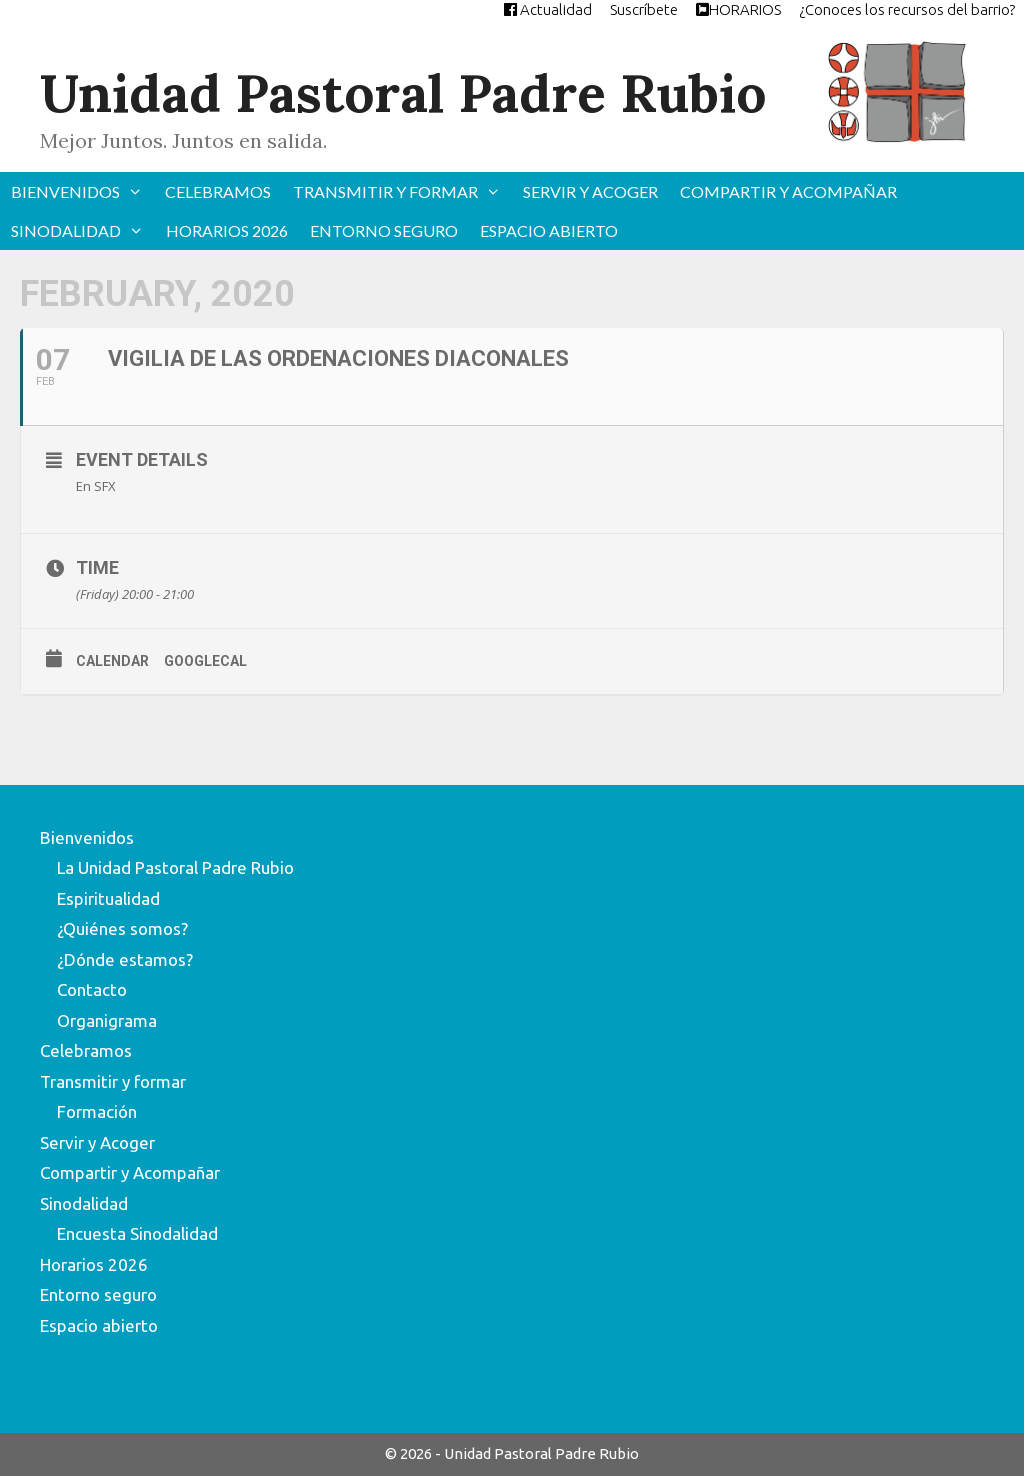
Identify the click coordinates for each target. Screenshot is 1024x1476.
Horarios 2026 (227, 230)
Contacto (92, 989)
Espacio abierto (549, 230)
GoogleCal (205, 661)
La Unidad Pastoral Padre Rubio (175, 867)
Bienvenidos (82, 191)
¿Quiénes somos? (122, 928)
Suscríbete (644, 9)
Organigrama (107, 1020)
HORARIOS (738, 9)
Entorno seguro (384, 230)
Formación (97, 1111)
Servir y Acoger (590, 191)
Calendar (112, 661)
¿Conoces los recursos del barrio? (907, 9)
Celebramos (218, 191)
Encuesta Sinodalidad (137, 1233)
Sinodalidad (83, 230)
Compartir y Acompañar (788, 191)
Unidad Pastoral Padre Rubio (403, 93)
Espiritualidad (108, 898)
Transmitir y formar (402, 191)
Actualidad (548, 9)
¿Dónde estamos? (125, 959)
